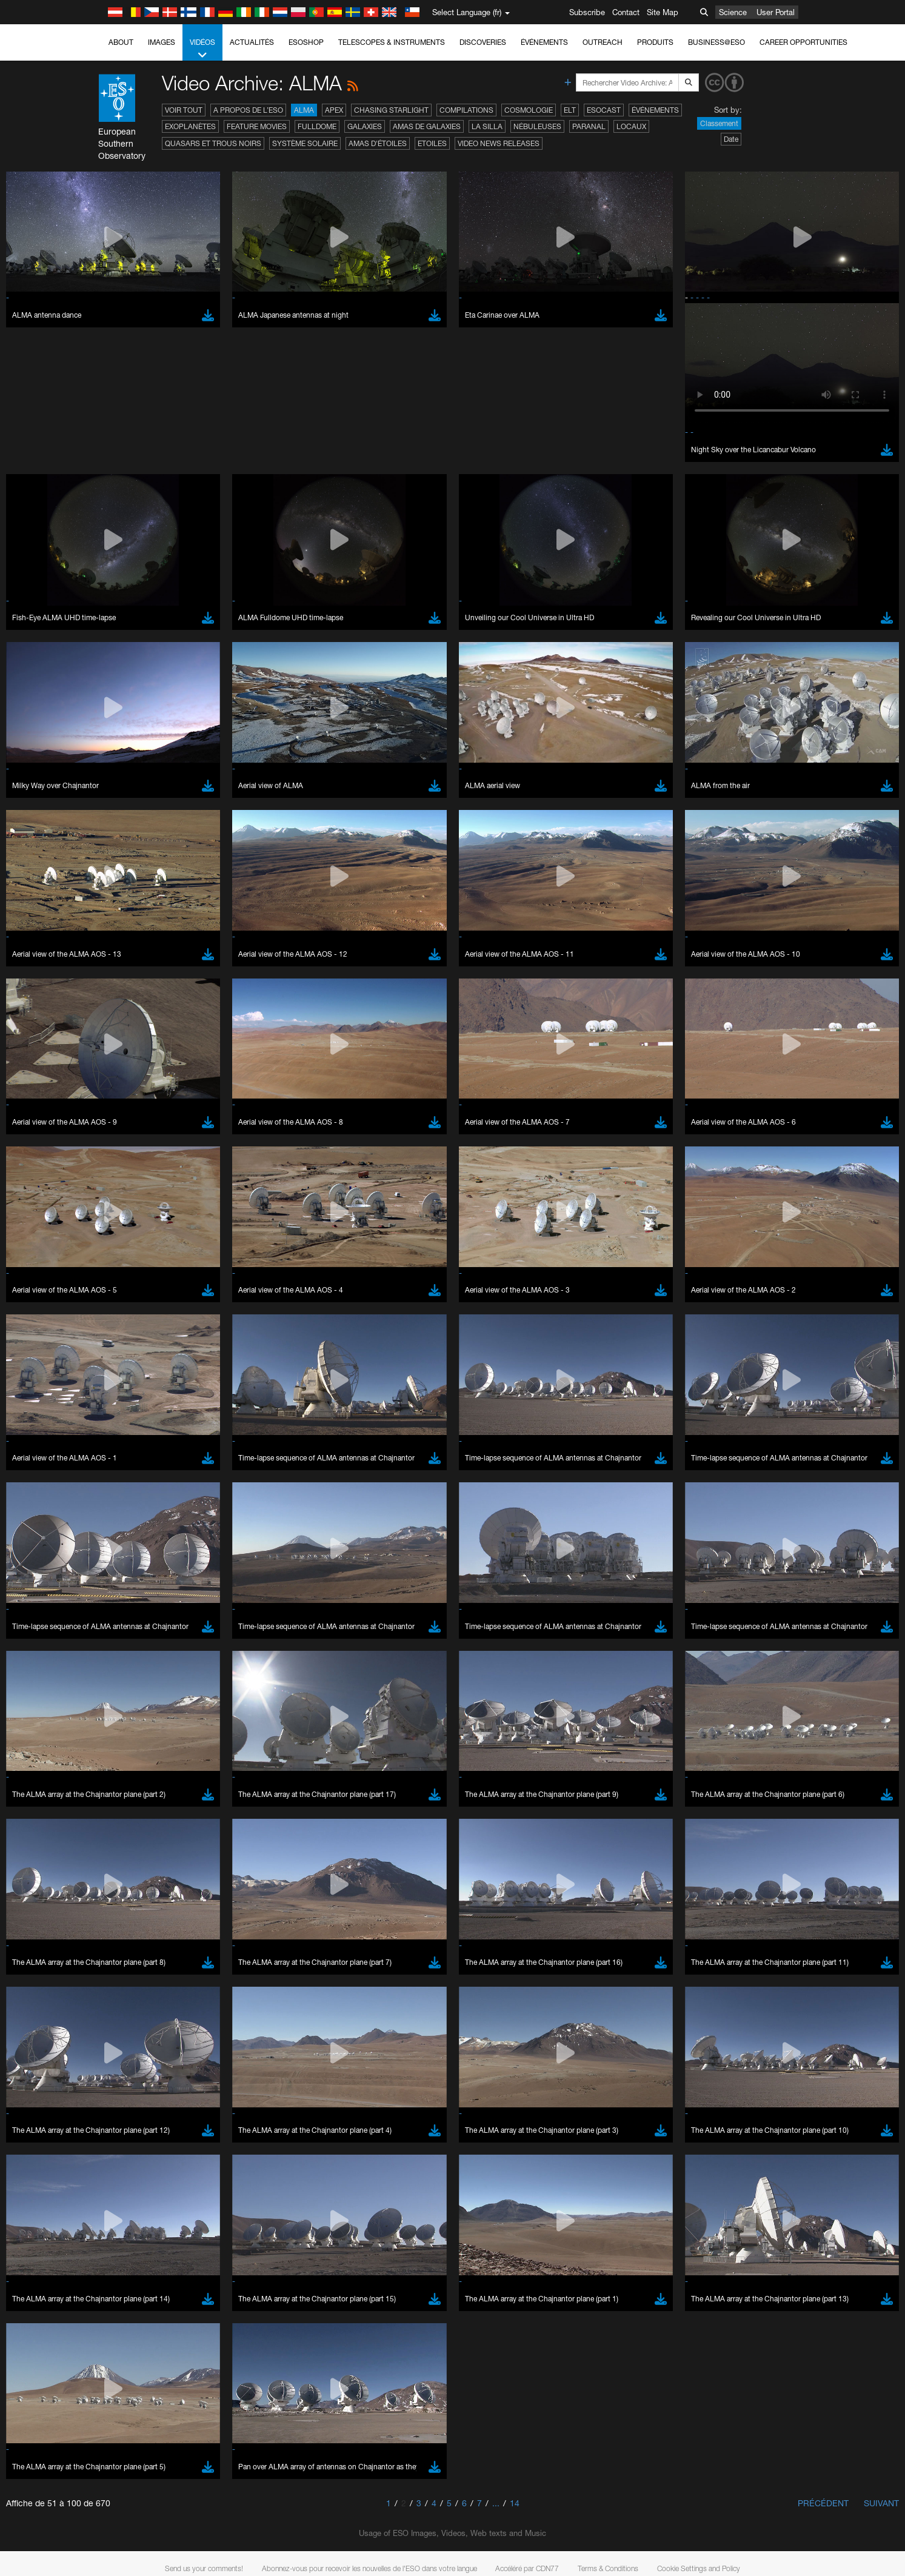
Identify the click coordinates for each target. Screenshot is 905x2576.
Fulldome (317, 126)
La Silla (487, 126)
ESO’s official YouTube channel (375, 1337)
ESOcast (604, 110)
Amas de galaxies (427, 126)
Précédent (823, 2503)
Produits (655, 42)
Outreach (603, 42)
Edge (135, 1570)
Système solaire (305, 143)
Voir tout (183, 110)
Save (129, 1771)
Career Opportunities (803, 42)
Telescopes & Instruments (391, 42)
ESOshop (306, 42)
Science (733, 12)
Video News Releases (498, 143)
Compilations (466, 110)
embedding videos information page (162, 1359)
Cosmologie (528, 110)
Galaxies (364, 126)
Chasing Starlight (391, 110)
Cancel (188, 1771)
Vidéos (202, 49)
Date (731, 139)
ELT (570, 110)
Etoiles (432, 143)
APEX (334, 110)
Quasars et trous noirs (213, 143)
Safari (136, 1592)
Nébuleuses (537, 126)
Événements (544, 42)
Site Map (662, 12)
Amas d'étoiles (378, 143)
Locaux (631, 126)
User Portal (775, 12)
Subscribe (587, 12)
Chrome (140, 1559)
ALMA (304, 110)
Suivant (881, 2503)
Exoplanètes (190, 126)
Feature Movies (257, 126)
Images (161, 42)
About (121, 42)
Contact (626, 12)
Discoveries (482, 42)
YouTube (117, 1337)
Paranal (589, 126)
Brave (137, 1548)
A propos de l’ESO (248, 110)
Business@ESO (716, 42)
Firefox (138, 1582)
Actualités (252, 42)
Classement (719, 123)
